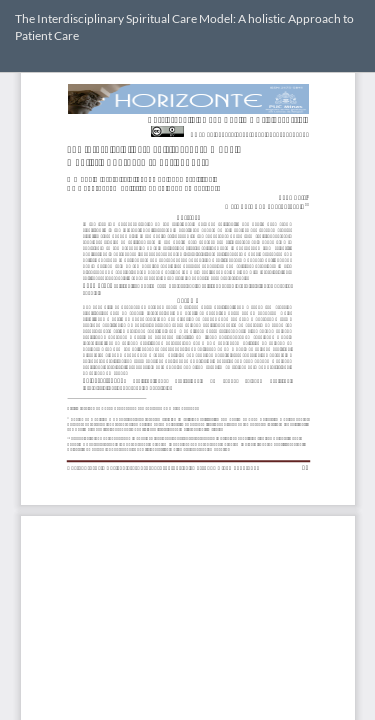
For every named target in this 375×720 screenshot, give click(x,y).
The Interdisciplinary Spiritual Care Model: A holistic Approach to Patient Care (184, 27)
